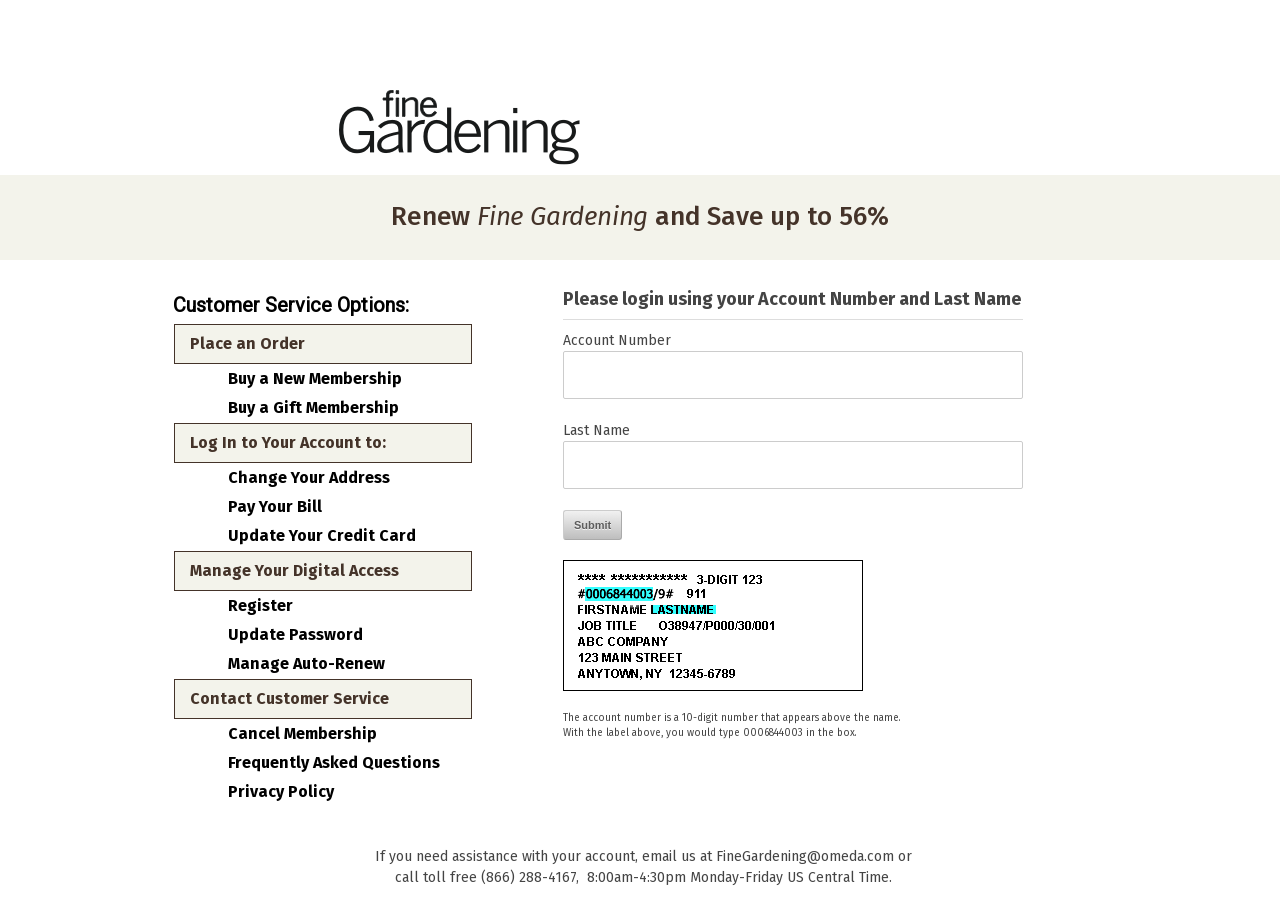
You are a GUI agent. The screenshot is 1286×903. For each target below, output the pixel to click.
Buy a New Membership (315, 379)
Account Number (617, 340)
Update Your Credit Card (322, 536)
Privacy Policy (281, 792)
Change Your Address (309, 478)
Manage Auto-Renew (306, 664)
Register (260, 606)
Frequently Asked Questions (334, 763)
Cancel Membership (302, 734)
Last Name (596, 430)
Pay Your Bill (275, 507)
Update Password (295, 635)
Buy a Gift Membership (313, 408)
